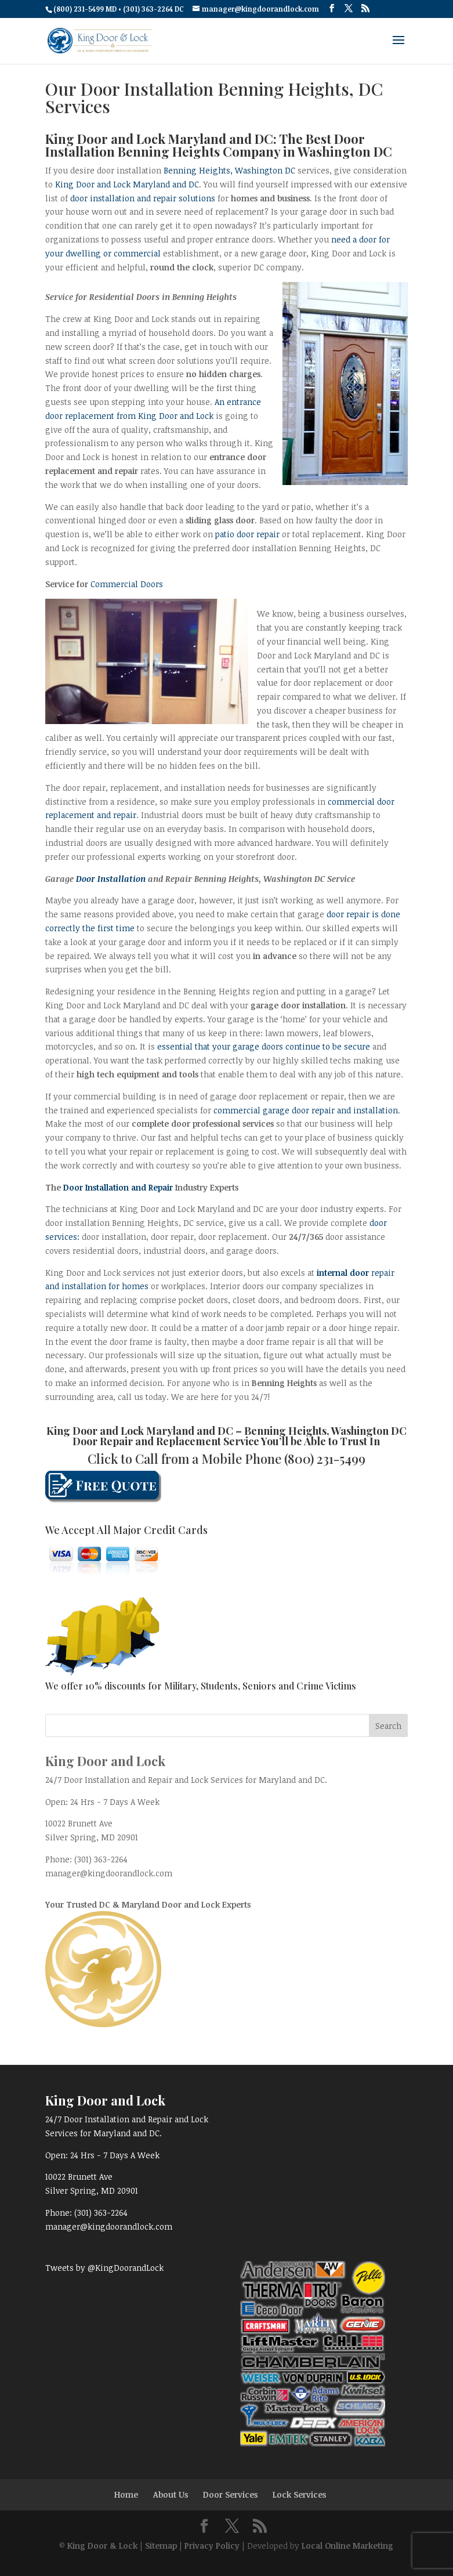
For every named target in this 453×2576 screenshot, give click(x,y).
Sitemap (161, 2545)
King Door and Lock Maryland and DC (127, 184)
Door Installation (111, 878)
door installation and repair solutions (142, 198)
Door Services (230, 2494)
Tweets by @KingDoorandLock (104, 2267)
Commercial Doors (126, 583)
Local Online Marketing (347, 2545)
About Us (170, 2494)
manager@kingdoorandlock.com (108, 1873)
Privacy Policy (212, 2545)
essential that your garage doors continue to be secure (263, 1046)
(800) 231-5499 (324, 1458)
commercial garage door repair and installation (305, 1110)
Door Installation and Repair (118, 1187)
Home (126, 2494)
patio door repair (247, 534)
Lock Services (299, 2494)
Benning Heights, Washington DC (229, 170)
